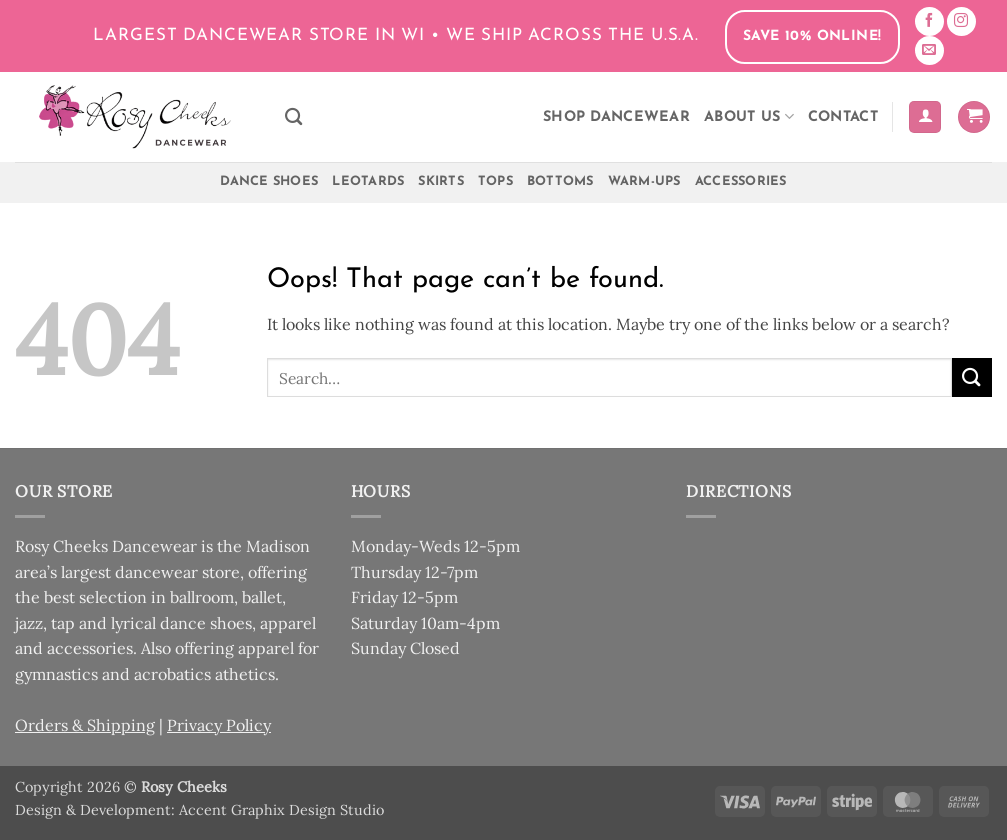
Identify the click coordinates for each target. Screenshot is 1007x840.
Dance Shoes (269, 181)
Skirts (441, 181)
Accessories (741, 181)
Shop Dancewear (616, 117)
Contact (843, 117)
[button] (925, 117)
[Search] (293, 117)
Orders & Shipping (85, 725)
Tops (495, 181)
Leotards (368, 181)
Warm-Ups (644, 181)
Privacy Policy (219, 725)
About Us (749, 116)
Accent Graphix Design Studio (281, 810)
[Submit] (972, 377)
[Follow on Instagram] (961, 21)
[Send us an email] (929, 50)
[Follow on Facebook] (929, 21)
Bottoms (560, 181)
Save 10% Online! (812, 36)
